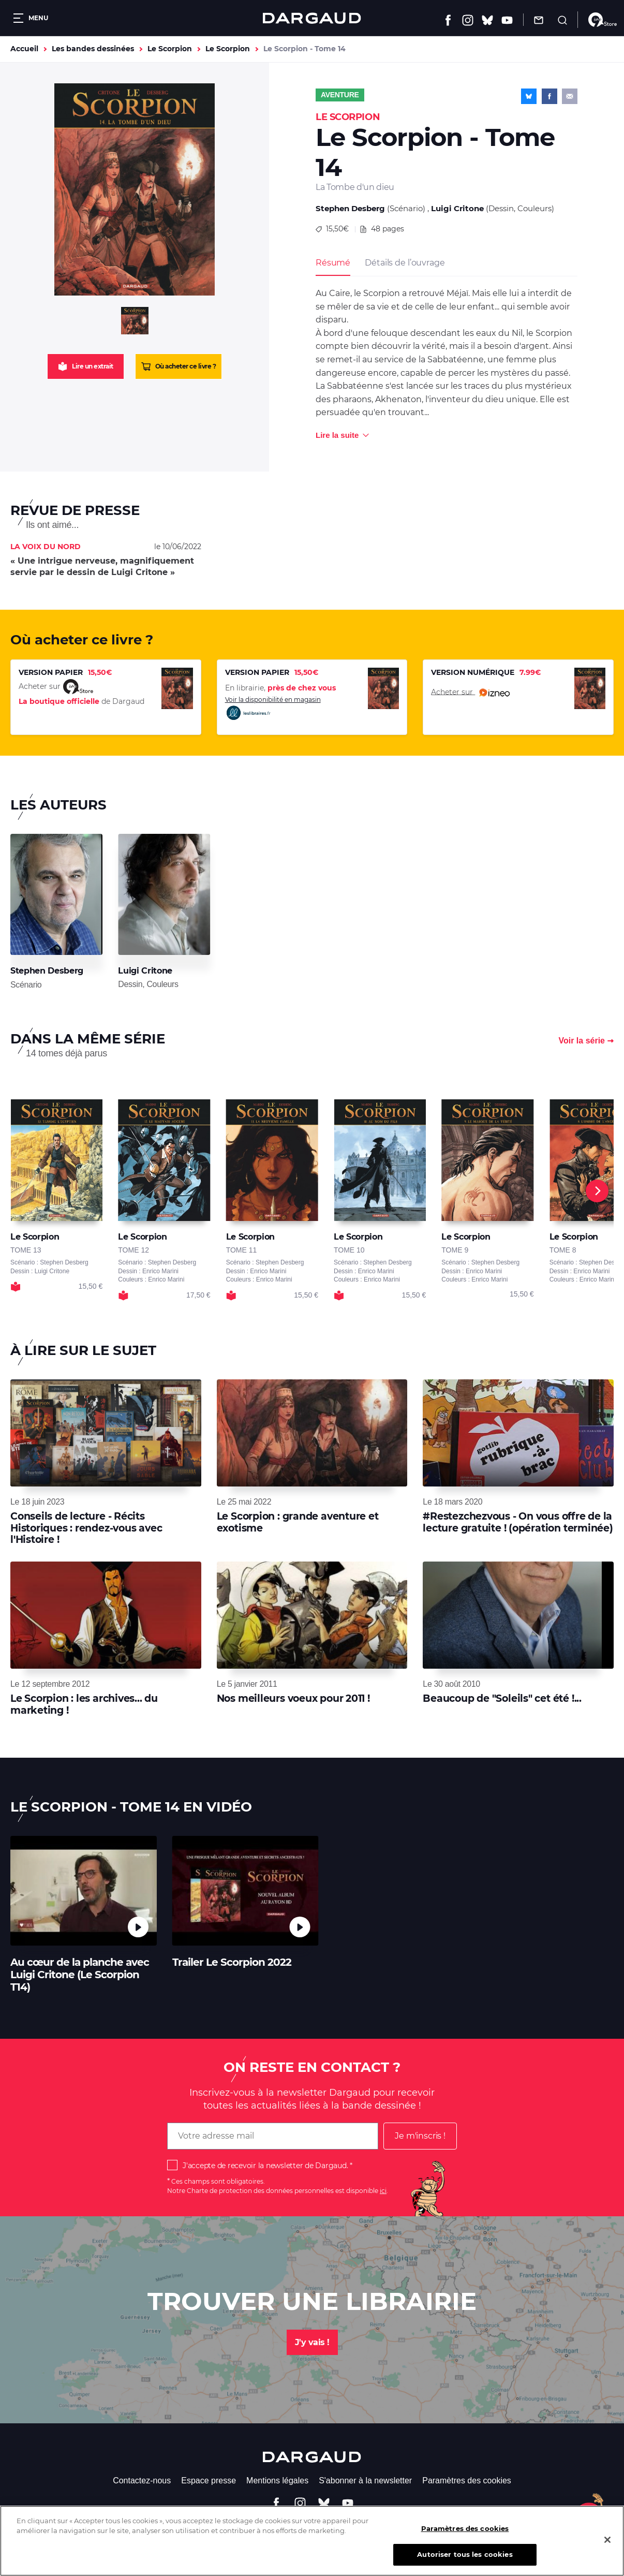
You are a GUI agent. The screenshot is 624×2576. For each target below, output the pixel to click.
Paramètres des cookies (466, 2480)
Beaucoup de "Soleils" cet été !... (502, 1698)
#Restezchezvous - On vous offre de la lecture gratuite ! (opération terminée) (518, 1522)
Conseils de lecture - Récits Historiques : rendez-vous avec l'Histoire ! (86, 1527)
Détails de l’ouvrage (404, 263)
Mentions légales (277, 2480)
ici (383, 2191)
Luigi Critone (457, 208)
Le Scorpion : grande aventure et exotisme (298, 1522)
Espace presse (208, 2480)
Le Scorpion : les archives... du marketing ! (84, 1704)
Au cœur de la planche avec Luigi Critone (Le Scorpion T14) (79, 1974)
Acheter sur (470, 692)
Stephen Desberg (350, 208)
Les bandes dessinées (93, 48)
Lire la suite (337, 435)
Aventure (340, 95)
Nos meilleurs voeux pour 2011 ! (293, 1698)
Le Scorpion (169, 48)
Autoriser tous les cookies (464, 2561)
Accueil (24, 48)
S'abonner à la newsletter (365, 2480)
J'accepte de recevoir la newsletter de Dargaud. (265, 2165)
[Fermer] (607, 2546)
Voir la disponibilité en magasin (273, 708)
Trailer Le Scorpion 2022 (231, 1962)
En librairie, (280, 688)
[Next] (597, 1191)
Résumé (333, 263)
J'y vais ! (312, 2342)
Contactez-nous (142, 2480)
